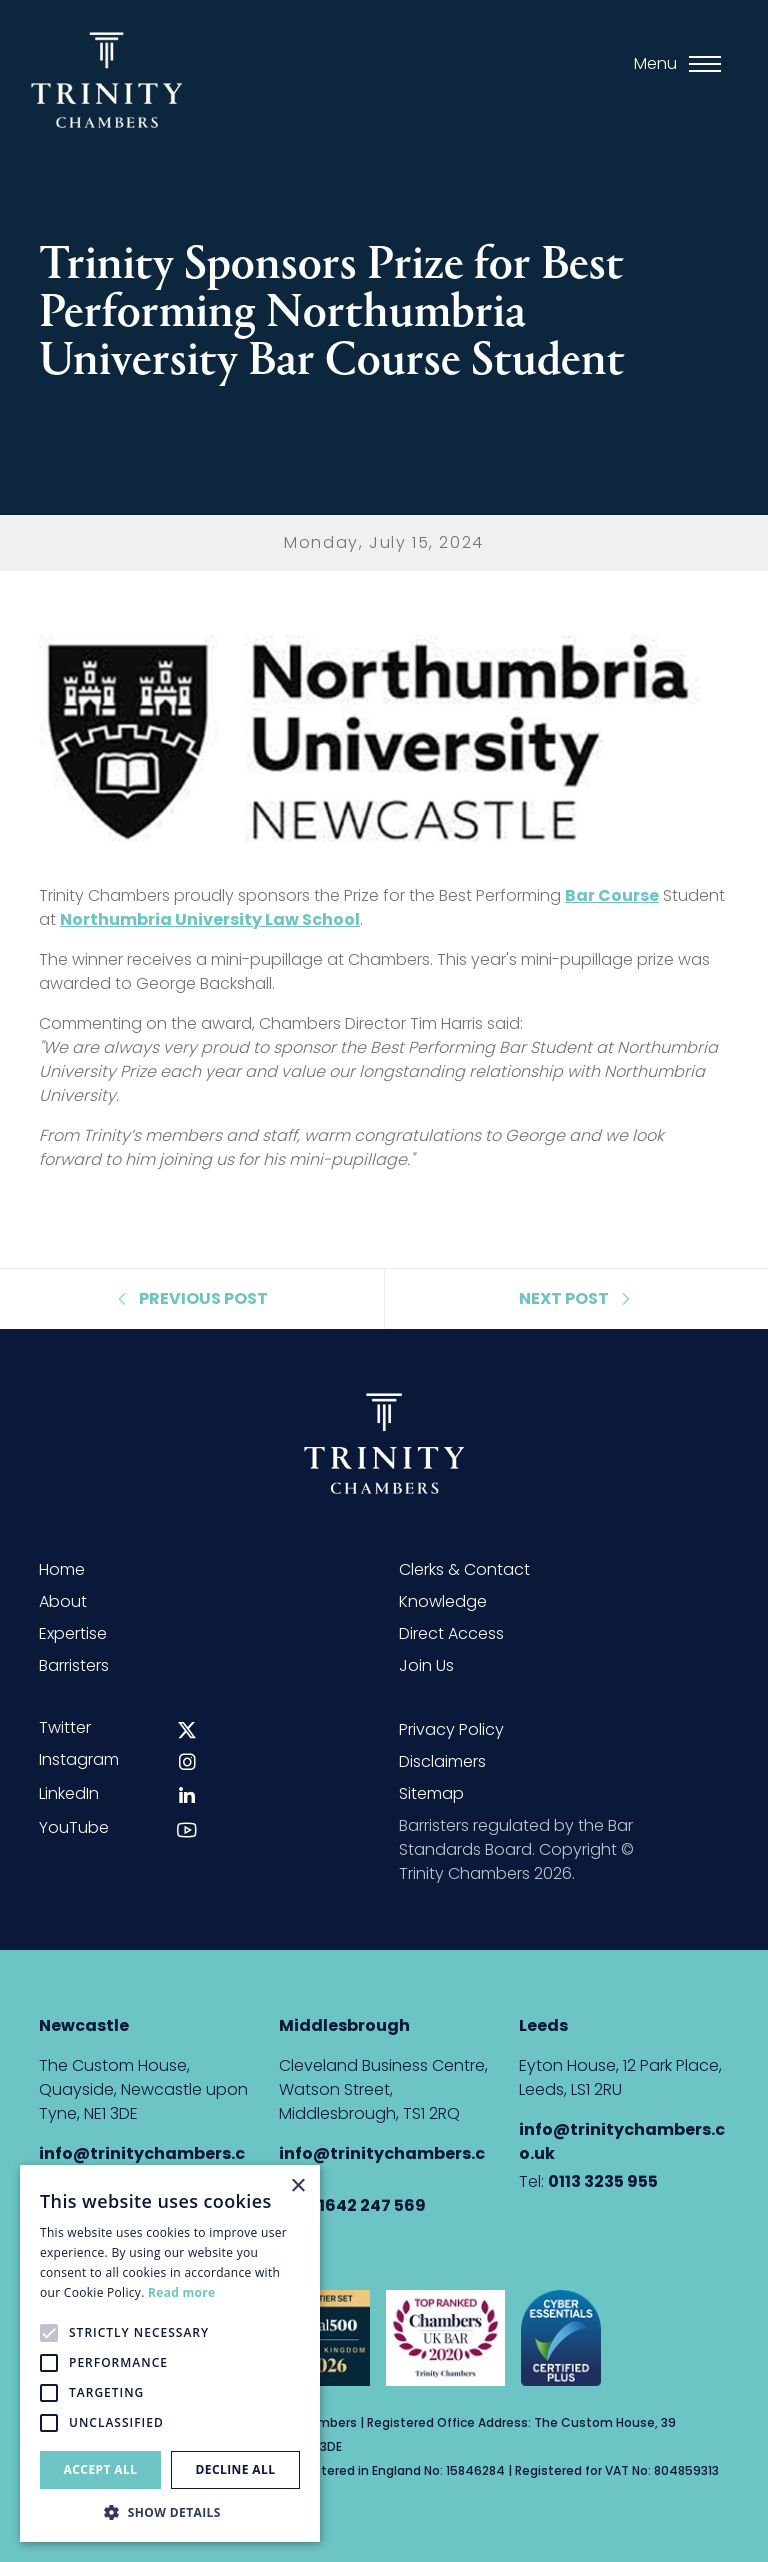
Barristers (74, 1665)
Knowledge (443, 1601)
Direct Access (451, 1633)
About (63, 1601)
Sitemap (431, 1793)
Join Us (426, 1665)
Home (62, 1569)
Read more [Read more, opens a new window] (181, 2292)
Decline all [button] (236, 2469)
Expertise (73, 1633)
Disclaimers (442, 1761)
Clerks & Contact (464, 1569)
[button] (170, 2512)
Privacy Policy (451, 1729)
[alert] (170, 2353)
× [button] (297, 2186)
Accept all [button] (101, 2469)
